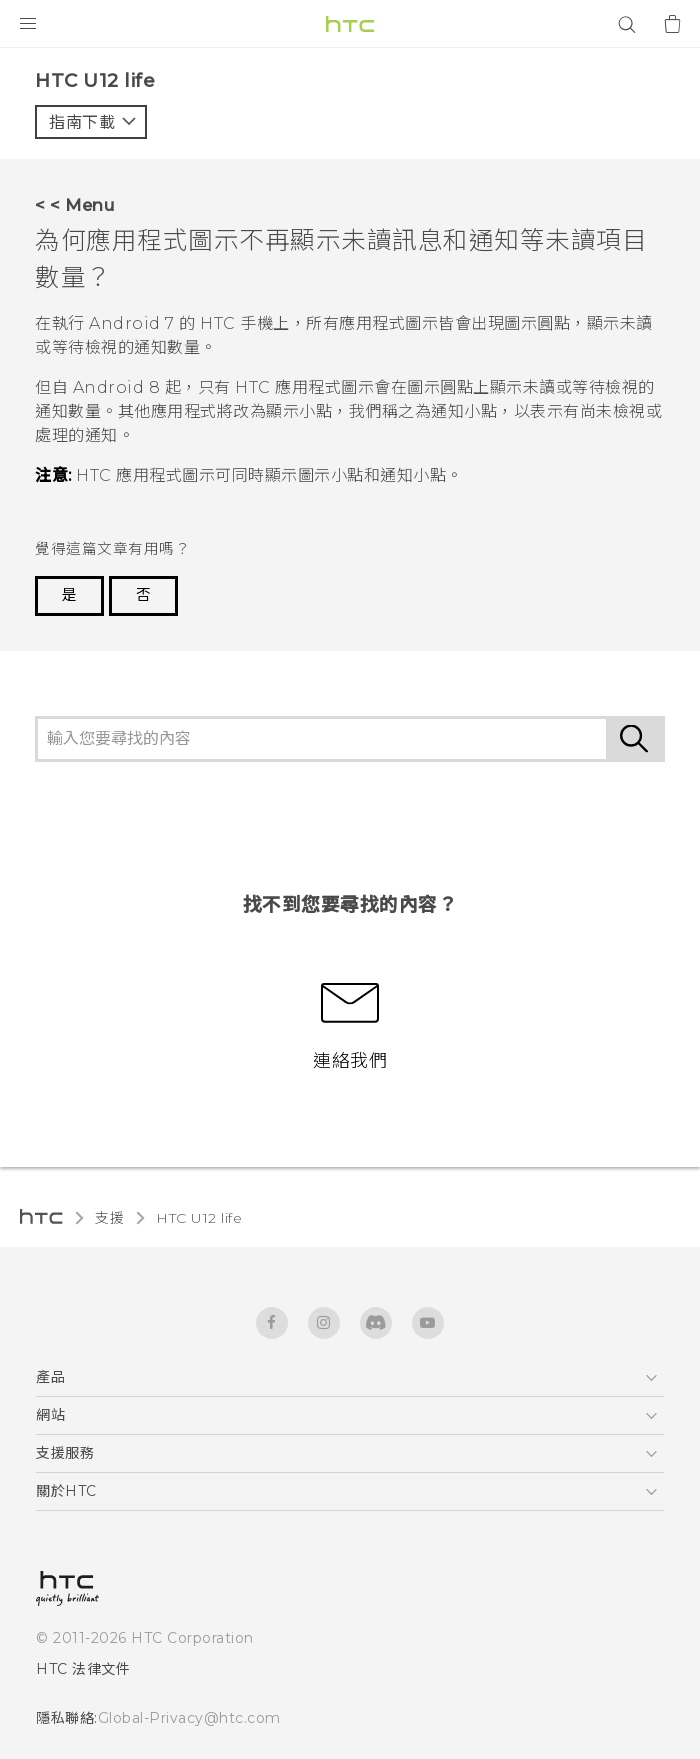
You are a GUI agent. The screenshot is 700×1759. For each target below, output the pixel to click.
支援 (109, 1218)
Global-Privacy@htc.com (189, 1718)
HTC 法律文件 (83, 1669)
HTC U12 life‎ (199, 1218)
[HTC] (350, 24)
